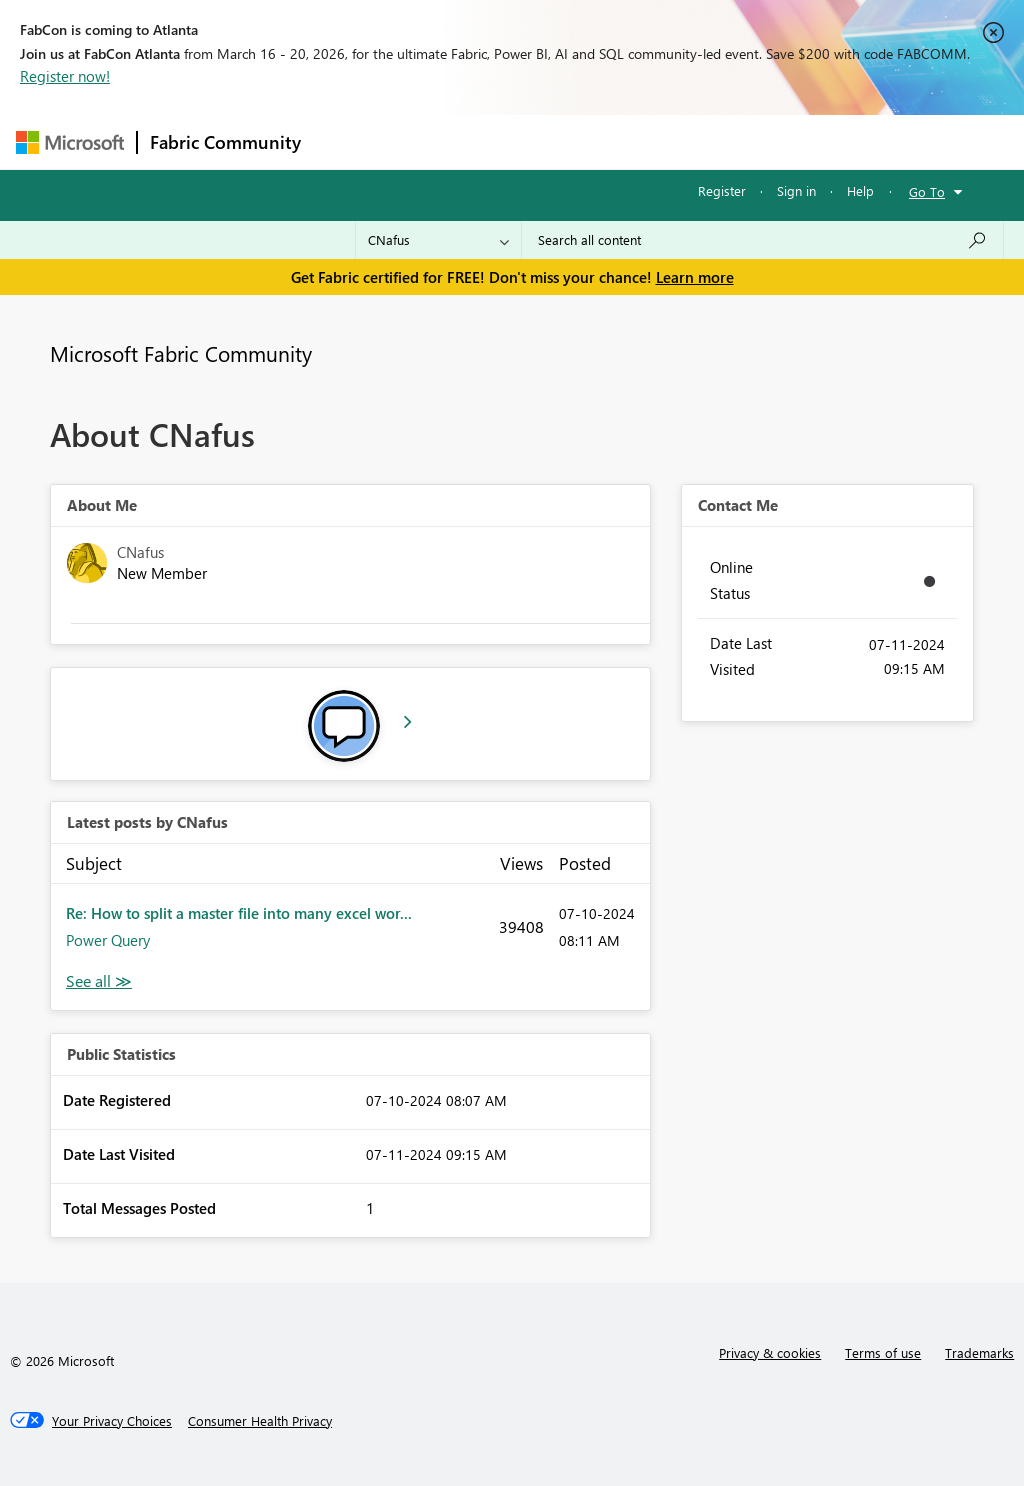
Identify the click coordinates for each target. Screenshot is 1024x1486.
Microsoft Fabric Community (181, 353)
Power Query (108, 940)
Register (722, 190)
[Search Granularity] (438, 240)
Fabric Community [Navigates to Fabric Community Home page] (225, 142)
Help (860, 190)
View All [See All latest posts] (99, 981)
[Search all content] (762, 240)
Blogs (695, 141)
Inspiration (434, 141)
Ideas (516, 141)
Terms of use (883, 1352)
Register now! (65, 76)
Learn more (695, 277)
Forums (346, 141)
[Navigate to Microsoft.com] (70, 142)
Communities (605, 141)
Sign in (796, 190)
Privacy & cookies (770, 1352)
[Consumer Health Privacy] (260, 1421)
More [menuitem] (763, 141)
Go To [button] (927, 191)
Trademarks (979, 1352)
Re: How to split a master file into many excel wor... (239, 913)
